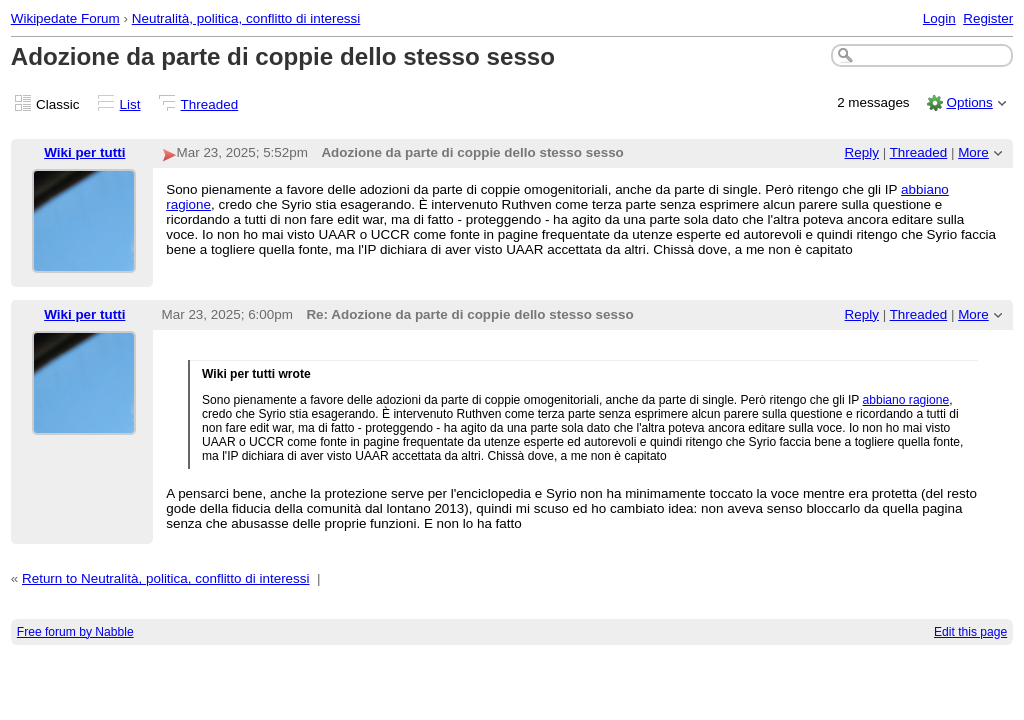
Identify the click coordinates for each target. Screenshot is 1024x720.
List (130, 104)
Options (969, 102)
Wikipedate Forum (65, 18)
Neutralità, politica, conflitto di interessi (246, 18)
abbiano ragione (906, 400)
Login (939, 18)
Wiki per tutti (84, 152)
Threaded (210, 104)
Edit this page (970, 632)
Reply (862, 152)
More (973, 152)
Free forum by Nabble (75, 632)
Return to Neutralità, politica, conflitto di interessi (166, 578)
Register (988, 18)
